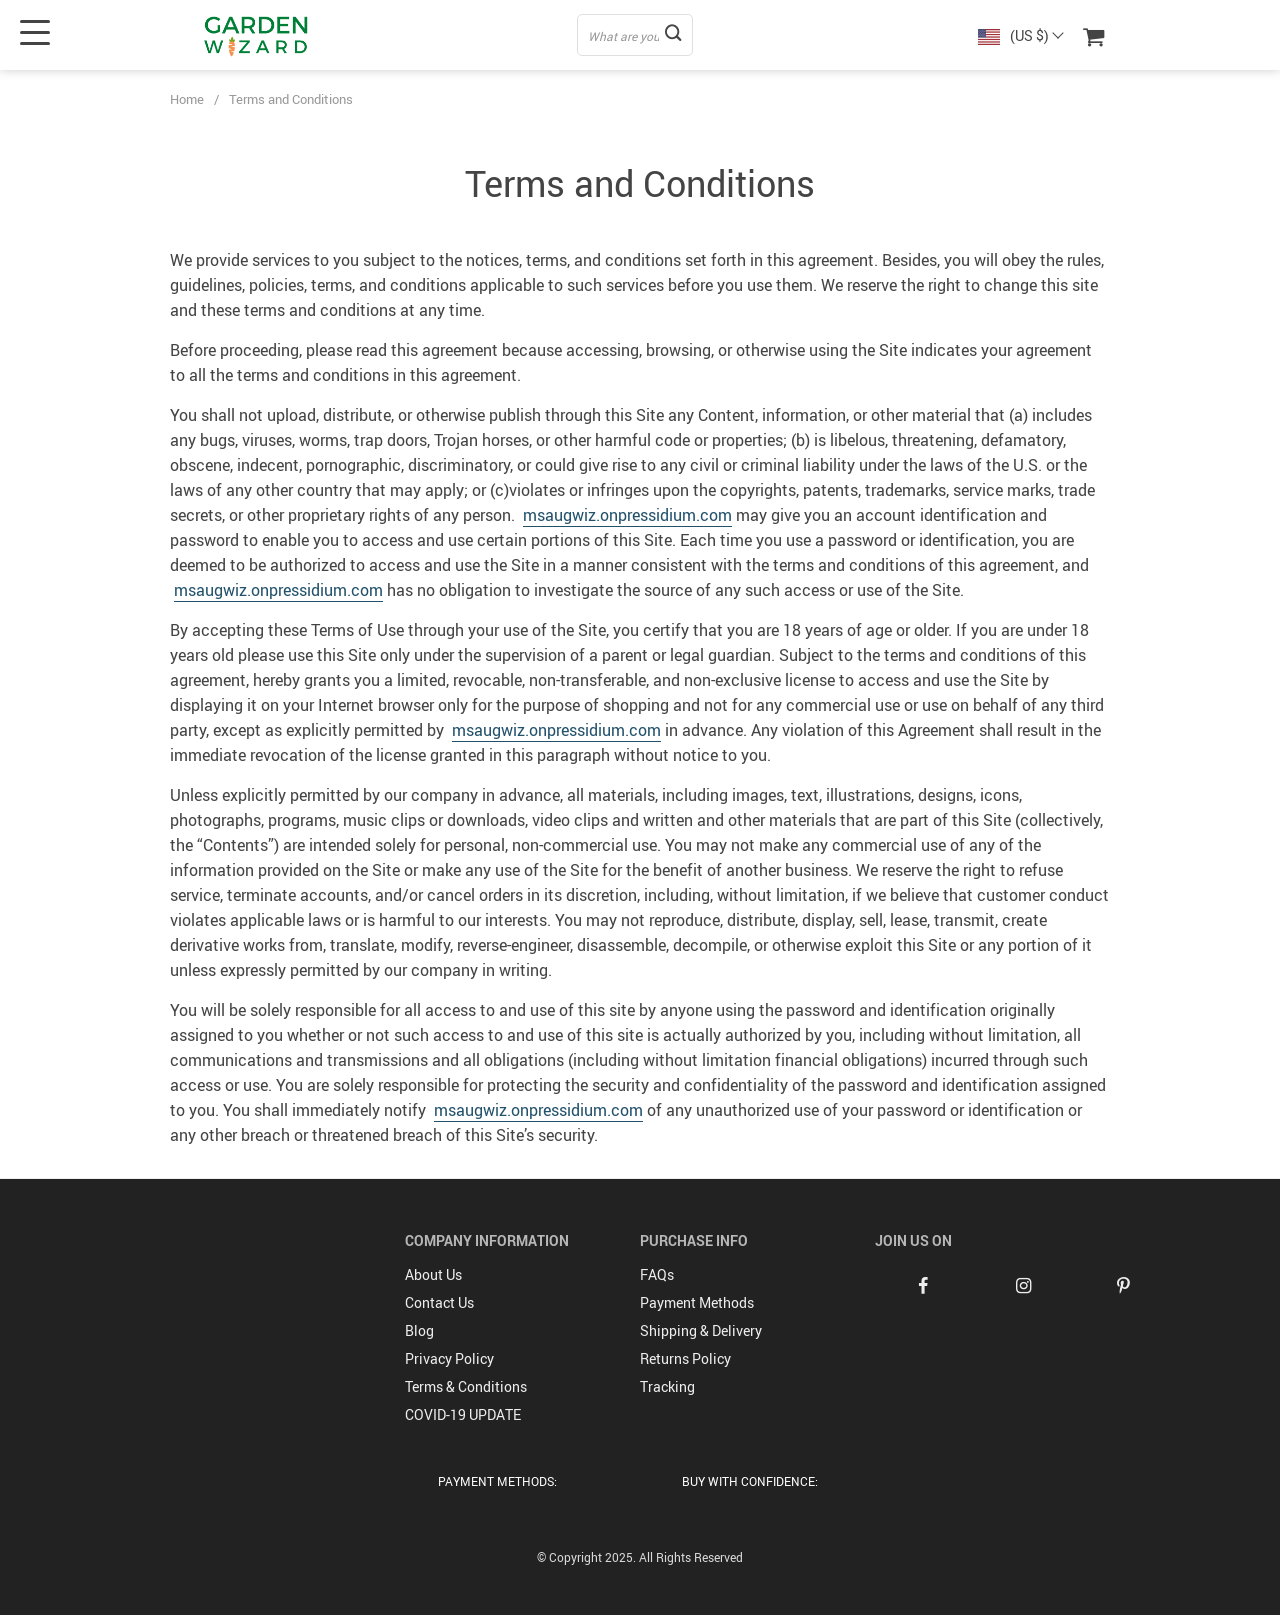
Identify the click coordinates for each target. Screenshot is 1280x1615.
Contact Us (439, 1302)
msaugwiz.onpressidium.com (627, 515)
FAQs (657, 1274)
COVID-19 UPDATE (463, 1414)
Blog (419, 1330)
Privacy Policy (449, 1358)
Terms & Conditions (466, 1386)
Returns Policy (685, 1358)
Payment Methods (697, 1302)
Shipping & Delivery (701, 1330)
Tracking (667, 1386)
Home (187, 99)
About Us (433, 1274)
